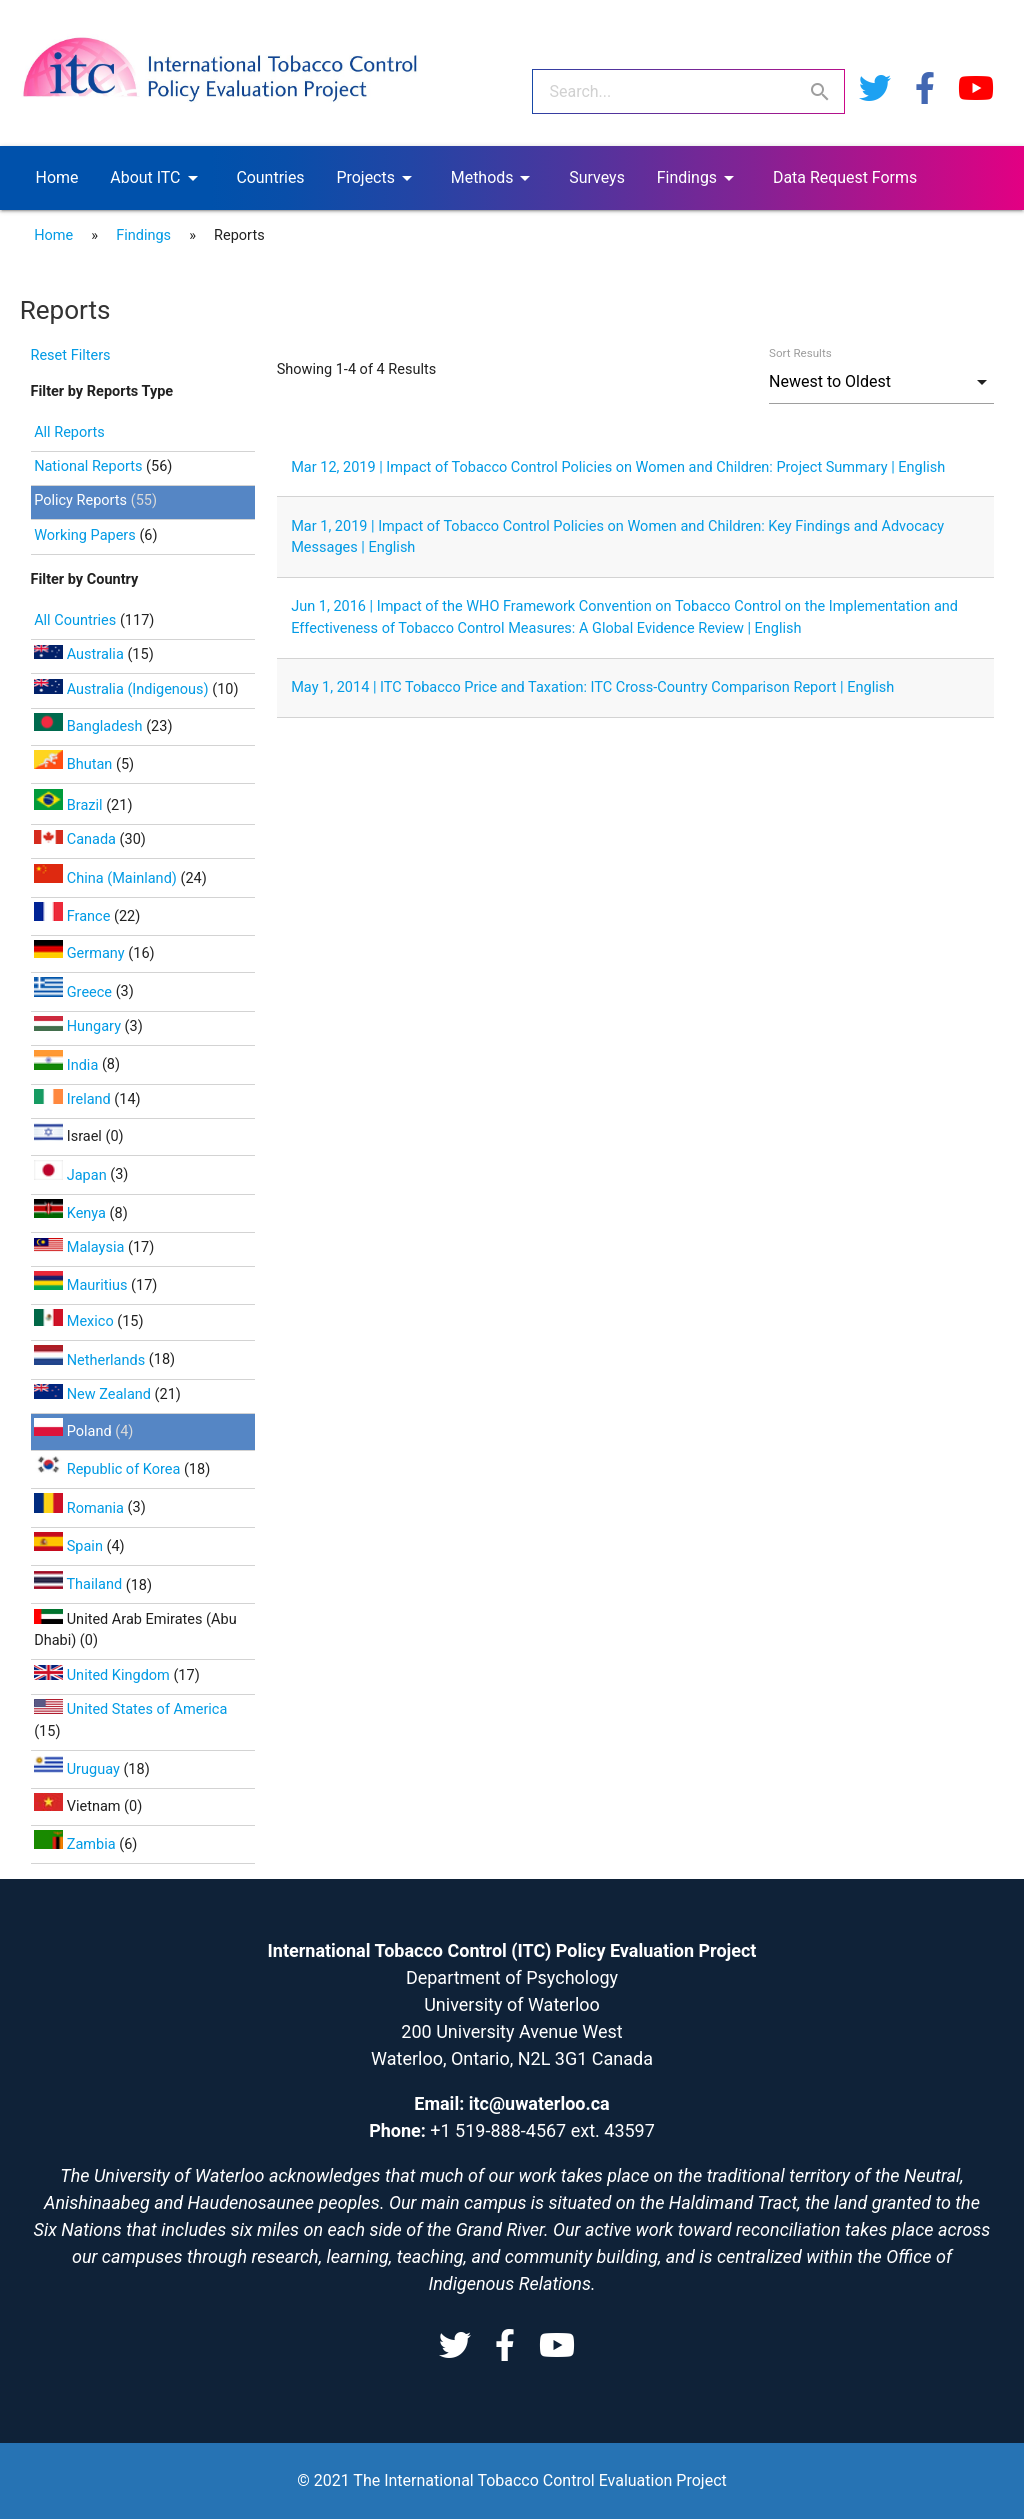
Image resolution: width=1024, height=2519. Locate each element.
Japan (72, 1175)
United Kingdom (103, 1675)
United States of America (130, 1709)
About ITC (157, 178)
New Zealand (94, 1394)
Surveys (597, 177)
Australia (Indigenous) (123, 689)
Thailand (80, 1584)
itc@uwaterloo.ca (539, 2103)
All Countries (77, 620)
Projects (377, 178)
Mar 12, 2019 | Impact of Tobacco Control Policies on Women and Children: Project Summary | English (618, 467)
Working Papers (85, 535)
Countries (270, 177)
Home (57, 177)
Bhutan (75, 764)
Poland (74, 1431)
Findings (699, 178)
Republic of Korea (109, 1469)
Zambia (76, 1844)
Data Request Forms (845, 177)
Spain (70, 1546)
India (68, 1065)
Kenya (71, 1213)
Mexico (75, 1321)
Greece (75, 992)
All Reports (69, 432)
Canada (76, 839)
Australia (80, 654)
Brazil (70, 805)
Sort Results (800, 353)
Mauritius (82, 1285)
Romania (80, 1508)
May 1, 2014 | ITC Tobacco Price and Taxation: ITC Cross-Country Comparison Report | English (592, 687)
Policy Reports (80, 500)
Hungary (79, 1026)
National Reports (88, 466)
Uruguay (78, 1769)
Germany (81, 953)
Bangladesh (90, 726)
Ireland (74, 1099)
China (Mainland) (107, 878)
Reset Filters (71, 355)
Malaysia (81, 1247)
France (74, 916)
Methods (494, 178)
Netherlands (91, 1360)
